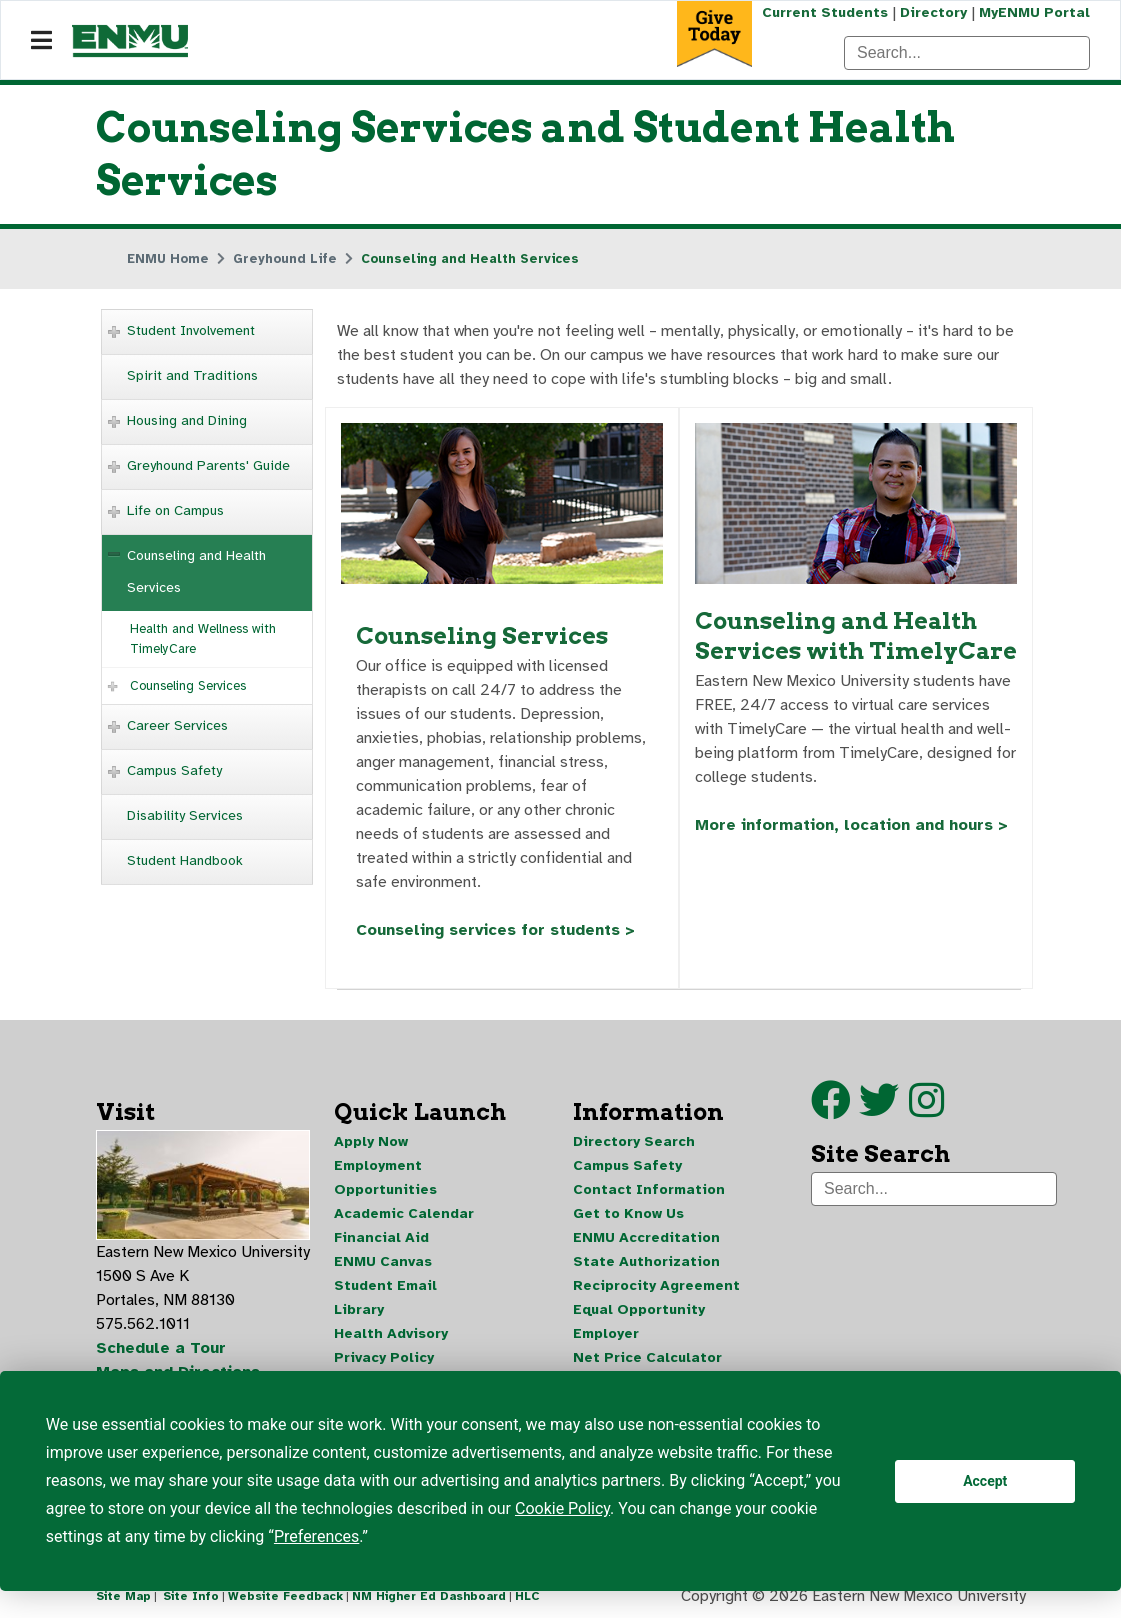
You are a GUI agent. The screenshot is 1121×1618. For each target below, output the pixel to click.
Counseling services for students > (495, 930)
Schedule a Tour (161, 1348)
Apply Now (371, 1141)
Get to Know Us (628, 1213)
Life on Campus (175, 510)
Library (359, 1309)
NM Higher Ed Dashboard (429, 1596)
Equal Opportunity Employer (639, 1321)
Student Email (385, 1285)
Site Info (191, 1596)
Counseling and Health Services (196, 571)
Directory (933, 12)
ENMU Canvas (383, 1261)
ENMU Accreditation (646, 1237)
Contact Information (649, 1189)
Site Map (123, 1596)
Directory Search (634, 1141)
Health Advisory (391, 1333)
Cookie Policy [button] (562, 1508)
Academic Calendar (404, 1213)
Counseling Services (188, 686)
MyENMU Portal (1034, 12)
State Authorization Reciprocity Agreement (656, 1273)
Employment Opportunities (385, 1177)
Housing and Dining (187, 420)
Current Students (825, 12)
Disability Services (185, 815)
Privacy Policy (384, 1357)
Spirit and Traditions (192, 375)
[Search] (967, 53)
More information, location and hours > (851, 825)
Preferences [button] (316, 1536)
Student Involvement (191, 330)
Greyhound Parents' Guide (208, 465)
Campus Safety (174, 770)
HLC (527, 1596)
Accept (985, 1481)
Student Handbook (185, 860)
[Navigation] (41, 41)
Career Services (177, 725)
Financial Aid (381, 1237)
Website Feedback (285, 1596)
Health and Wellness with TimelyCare (203, 639)
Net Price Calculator (647, 1357)
